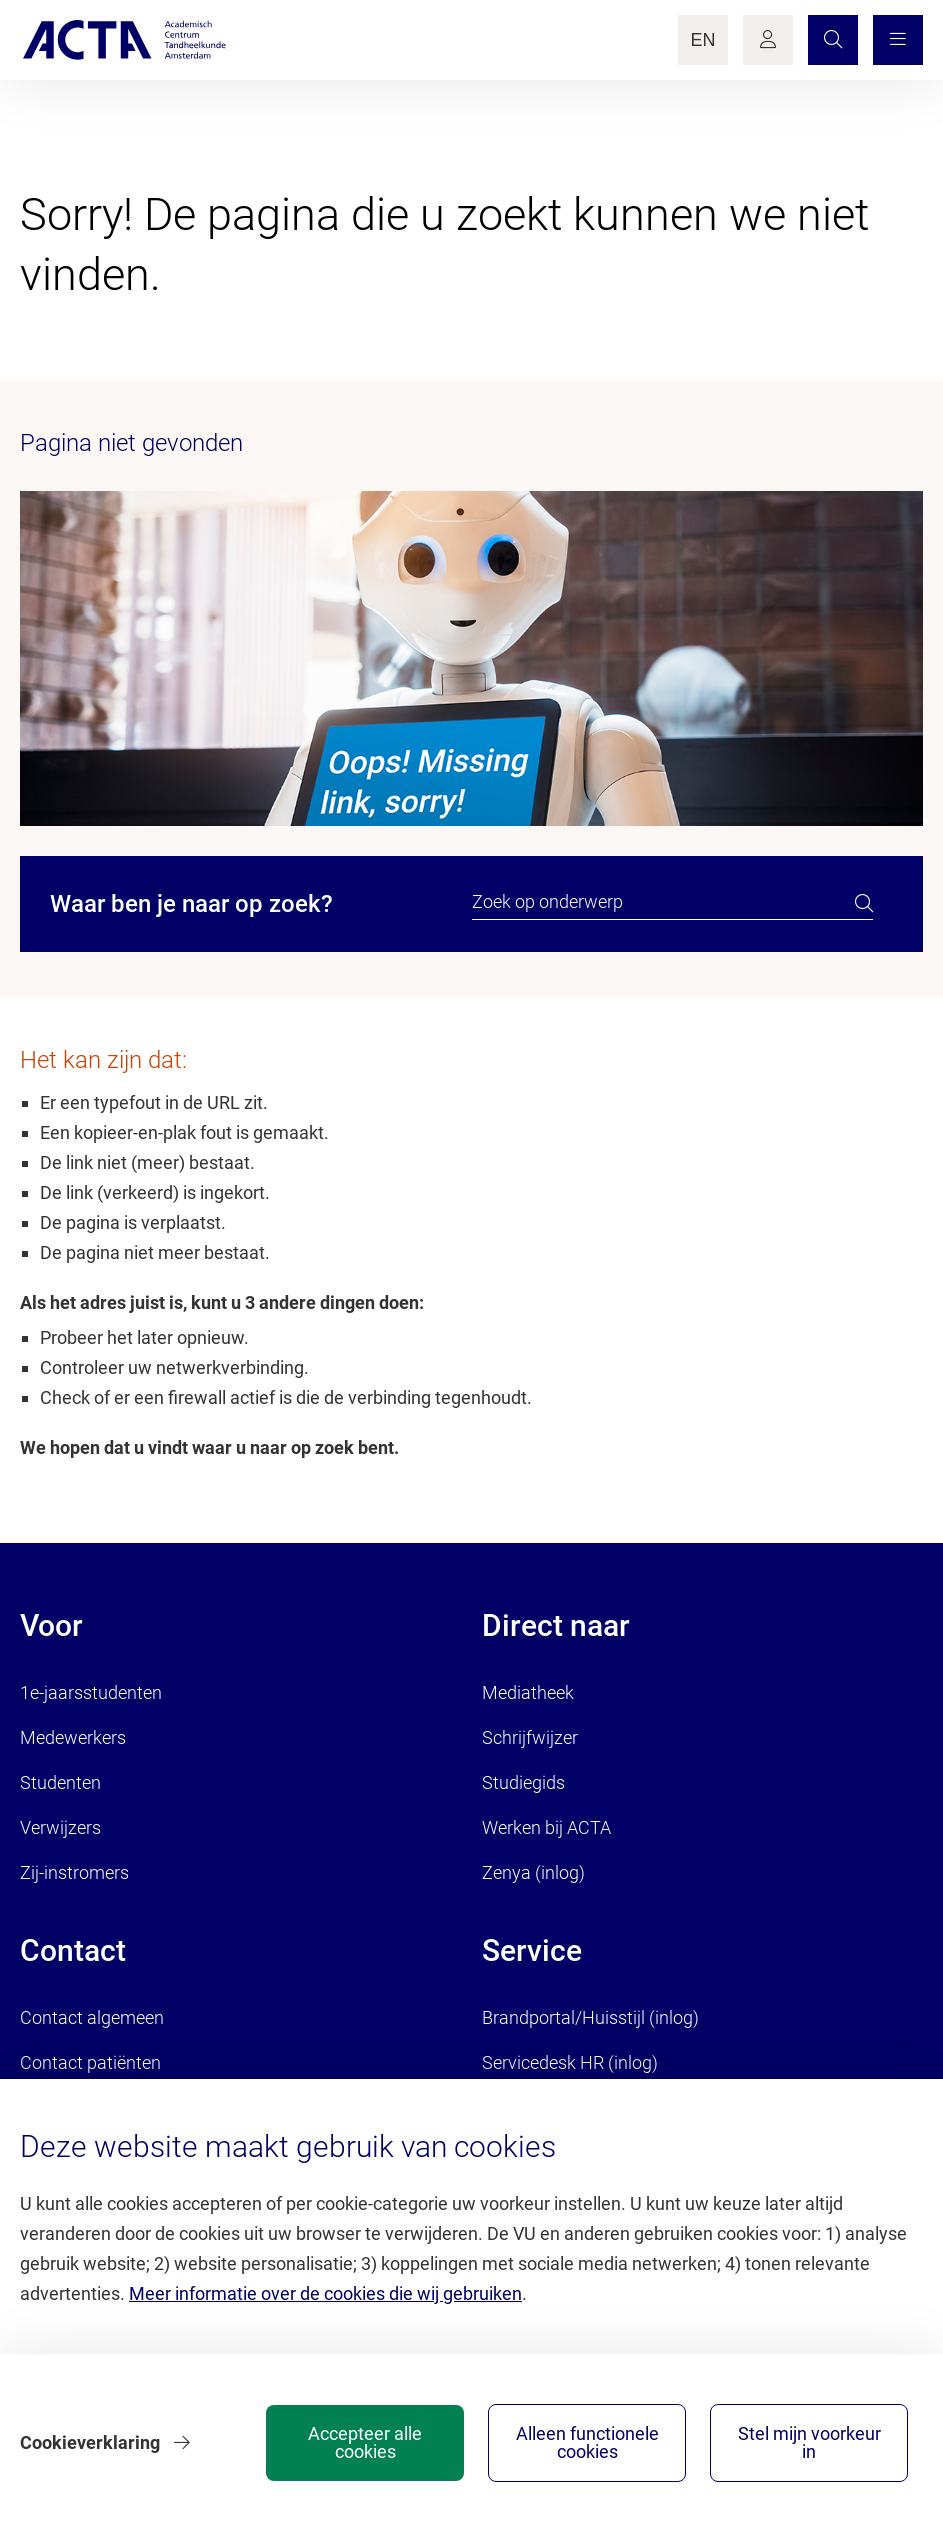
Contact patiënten (90, 2062)
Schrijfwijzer (530, 1737)
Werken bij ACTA (546, 1827)
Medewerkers (73, 1737)
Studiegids (523, 1782)
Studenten (60, 1782)
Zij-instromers (74, 1872)
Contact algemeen (92, 2017)
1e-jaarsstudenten (91, 1692)
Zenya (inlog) (533, 1872)
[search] (864, 903)
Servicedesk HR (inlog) (570, 2062)
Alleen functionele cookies (587, 2442)
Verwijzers (60, 1827)
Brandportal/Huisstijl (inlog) (590, 2017)
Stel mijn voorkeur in (809, 2442)
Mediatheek (528, 1692)
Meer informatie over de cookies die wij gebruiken (325, 2293)
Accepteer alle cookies (365, 2442)
